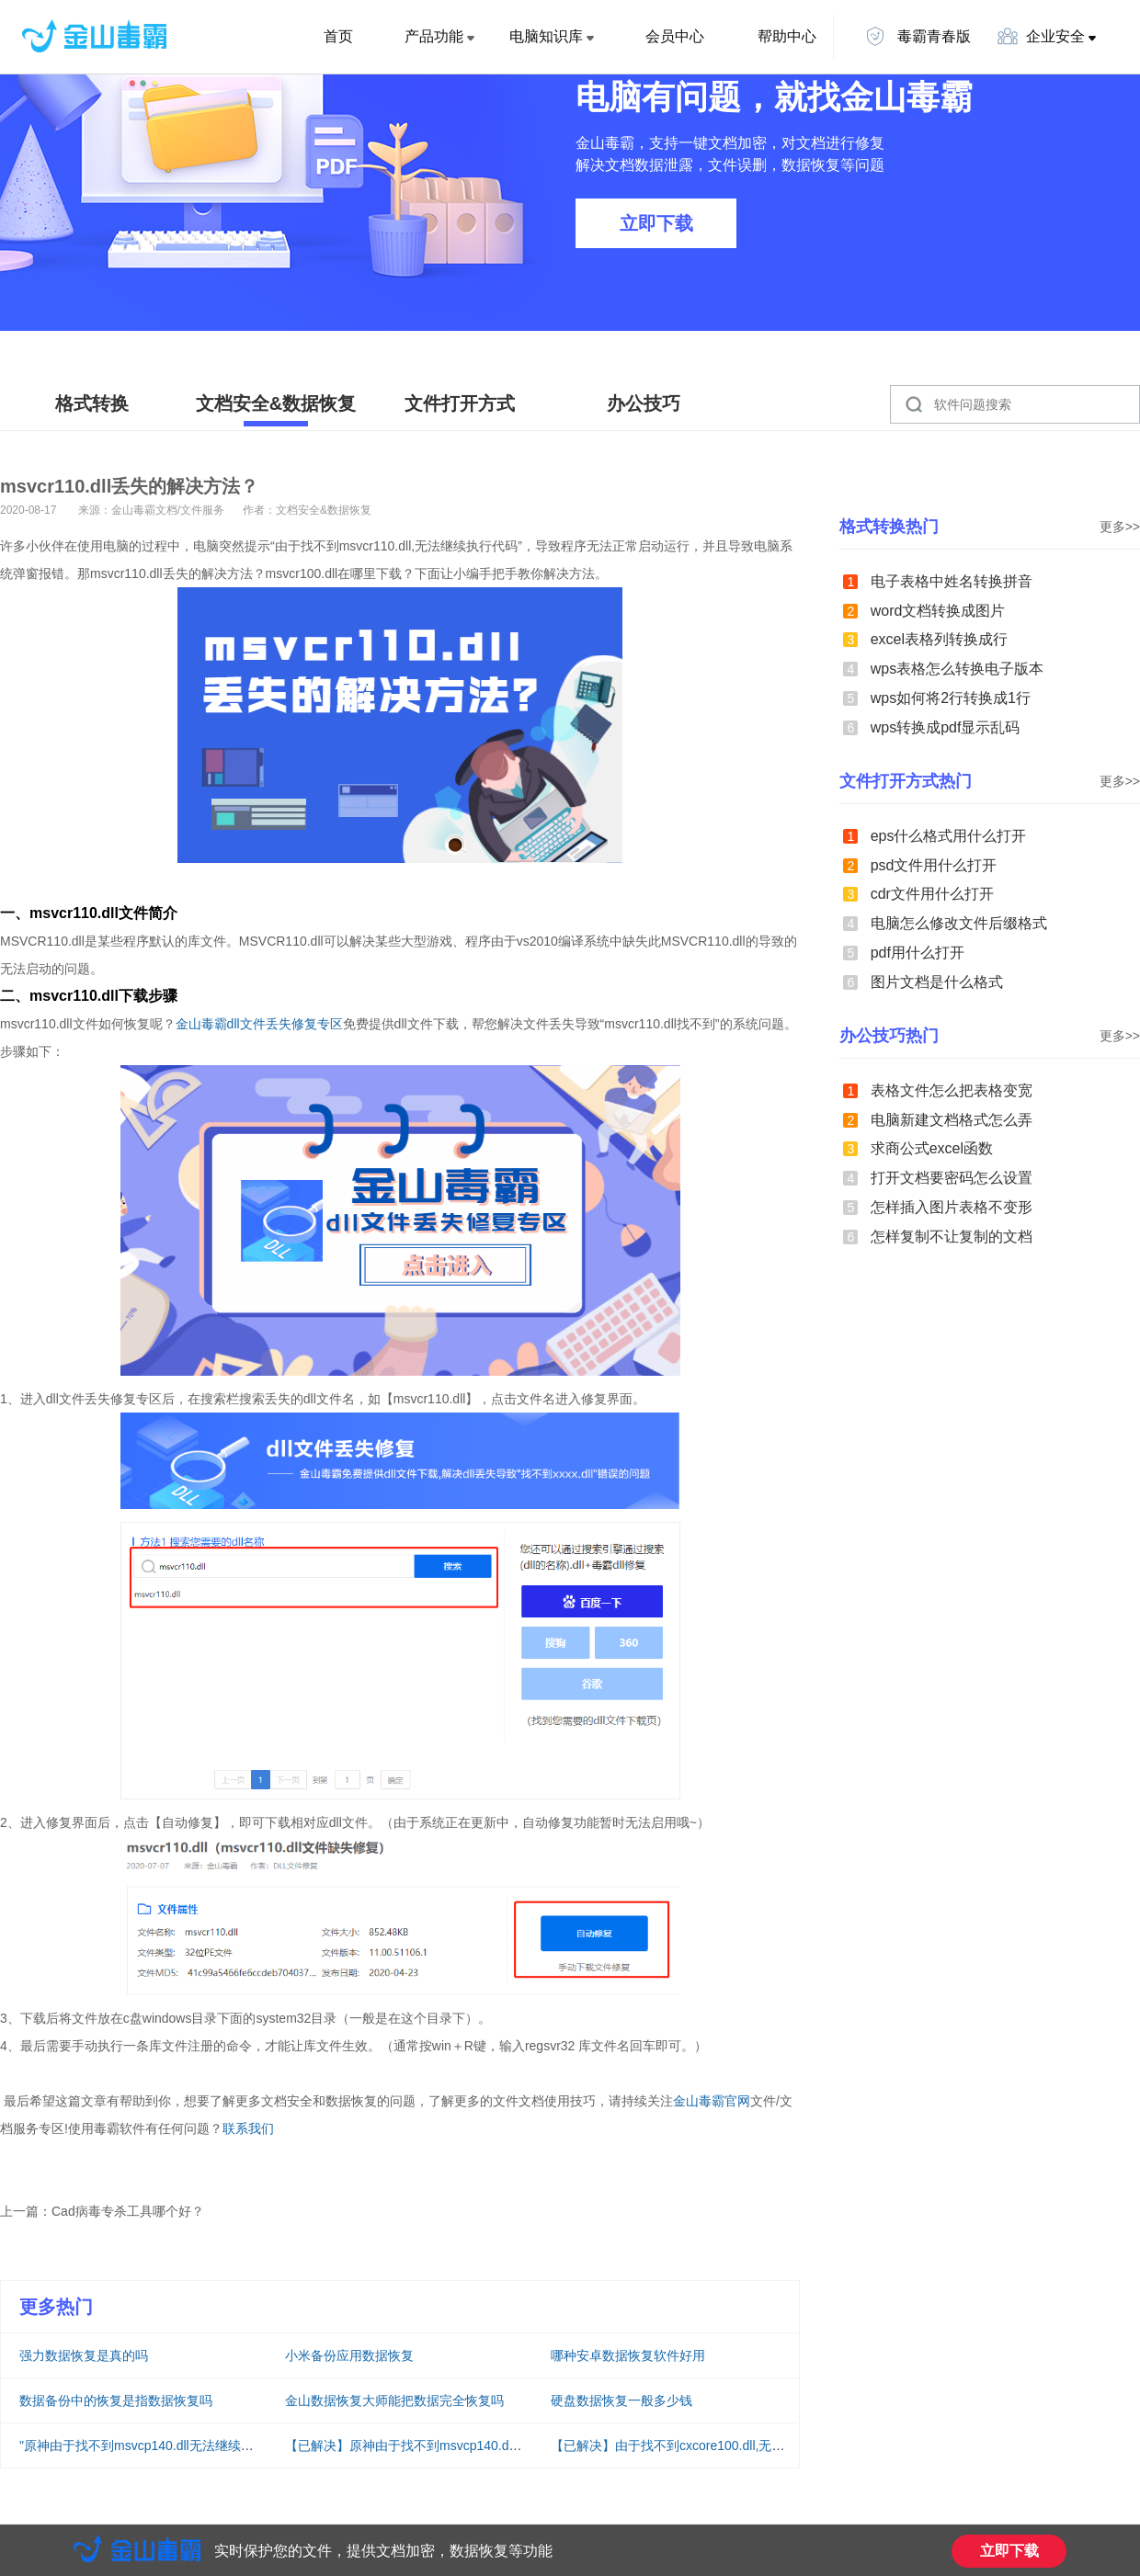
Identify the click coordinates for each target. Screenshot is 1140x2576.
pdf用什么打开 (917, 952)
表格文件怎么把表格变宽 (951, 1090)
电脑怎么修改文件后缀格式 (959, 923)
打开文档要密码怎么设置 (951, 1178)
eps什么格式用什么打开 (949, 836)
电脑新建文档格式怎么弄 (951, 1120)
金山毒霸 (137, 2548)
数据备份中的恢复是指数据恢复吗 (115, 2400)
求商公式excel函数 (932, 1148)
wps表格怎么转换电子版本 (957, 668)
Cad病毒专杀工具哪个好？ (127, 2211)
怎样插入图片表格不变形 (951, 1207)
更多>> (1120, 526)
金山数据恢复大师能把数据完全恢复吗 (394, 2400)
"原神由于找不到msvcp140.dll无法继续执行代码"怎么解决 (183, 2445)
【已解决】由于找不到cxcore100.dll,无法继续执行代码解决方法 (732, 2445)
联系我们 (248, 2128)
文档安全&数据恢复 (276, 403)
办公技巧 (643, 403)
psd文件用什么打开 (934, 865)
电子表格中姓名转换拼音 (951, 581)
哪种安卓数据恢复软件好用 (628, 2355)
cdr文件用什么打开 (932, 894)
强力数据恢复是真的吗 (83, 2355)
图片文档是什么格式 (937, 982)
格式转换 (92, 403)
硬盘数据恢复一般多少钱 (621, 2400)
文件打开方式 (460, 403)
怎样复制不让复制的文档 (951, 1236)
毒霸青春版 (917, 36)
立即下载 (656, 223)
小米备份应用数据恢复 (349, 2355)
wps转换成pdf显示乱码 (945, 727)
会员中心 (674, 36)
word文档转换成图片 (938, 610)
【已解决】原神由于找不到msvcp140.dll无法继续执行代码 (451, 2445)
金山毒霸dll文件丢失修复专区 (259, 1023)
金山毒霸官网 (711, 2101)
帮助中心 (787, 36)
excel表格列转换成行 (939, 639)
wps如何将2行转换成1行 (951, 698)
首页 (338, 36)
